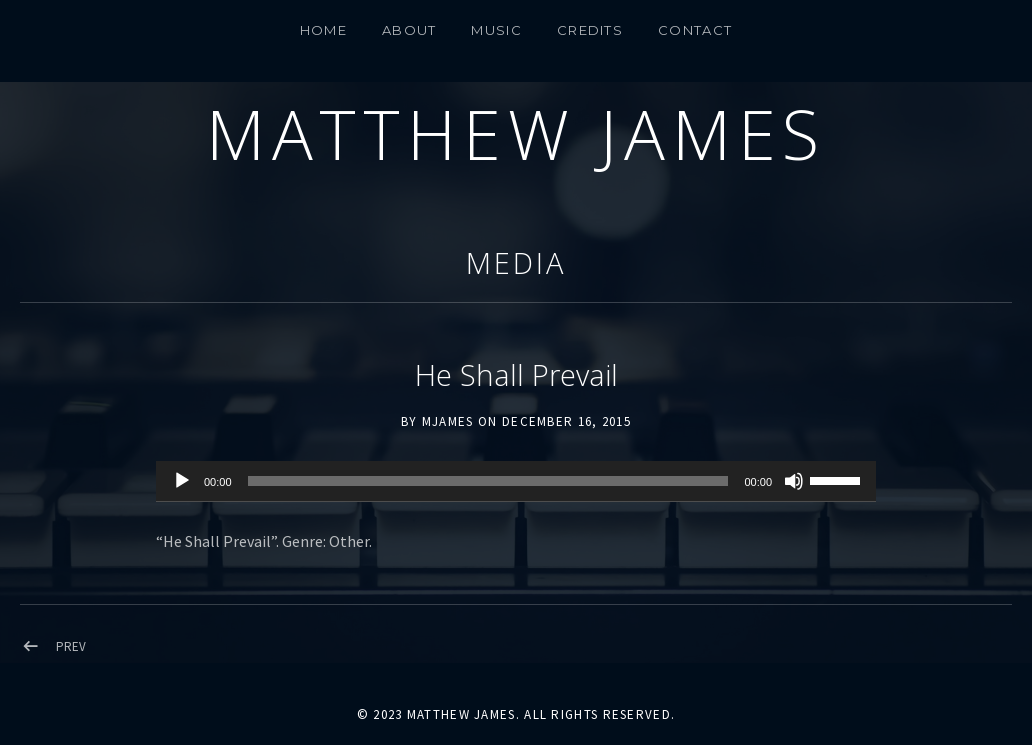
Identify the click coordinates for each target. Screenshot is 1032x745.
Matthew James (516, 133)
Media (516, 262)
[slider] (488, 481)
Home (323, 30)
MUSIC (496, 30)
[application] (516, 482)
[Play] (182, 481)
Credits (590, 30)
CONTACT (695, 30)
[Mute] (794, 481)
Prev (71, 646)
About (409, 30)
